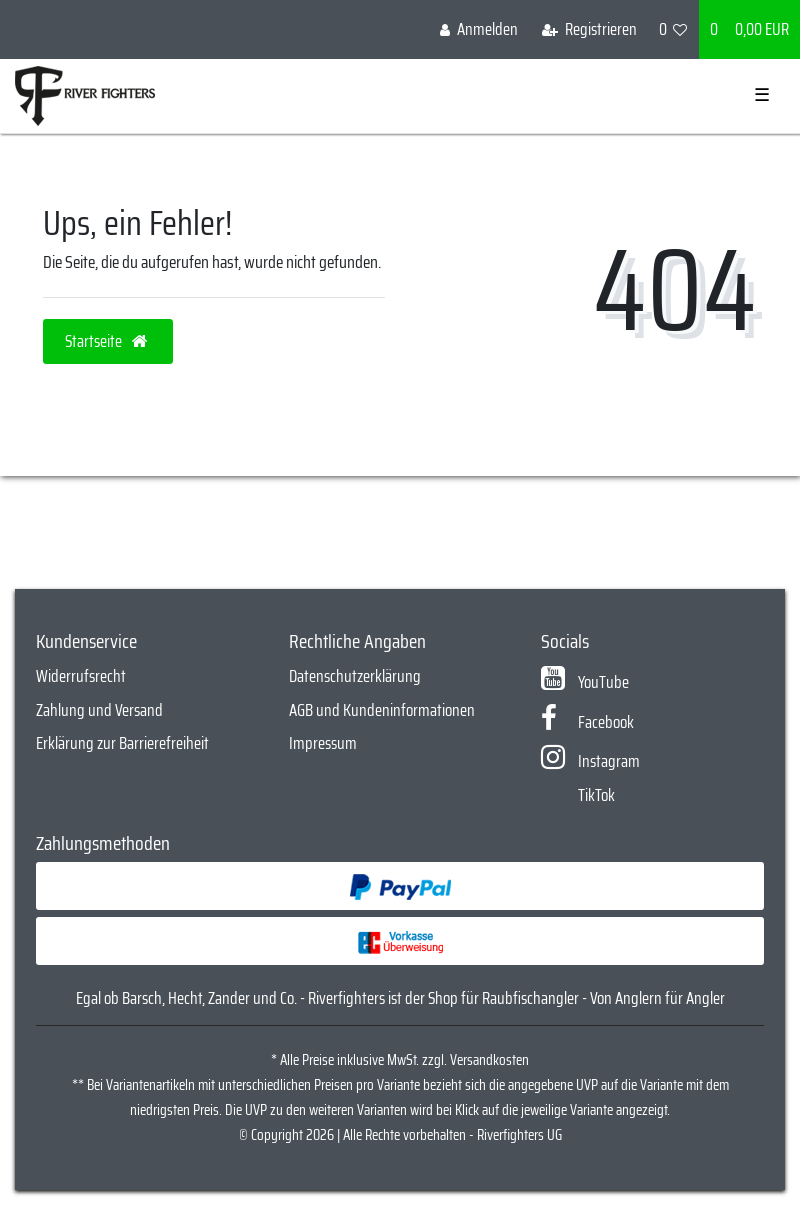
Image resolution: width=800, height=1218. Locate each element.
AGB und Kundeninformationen (382, 710)
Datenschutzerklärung (355, 676)
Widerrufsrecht (81, 676)
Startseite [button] (108, 341)
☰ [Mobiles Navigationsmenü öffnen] (762, 95)
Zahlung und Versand (99, 710)
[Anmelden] (479, 29)
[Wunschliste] (673, 29)
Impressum (323, 743)
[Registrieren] (589, 29)
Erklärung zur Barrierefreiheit (122, 743)
